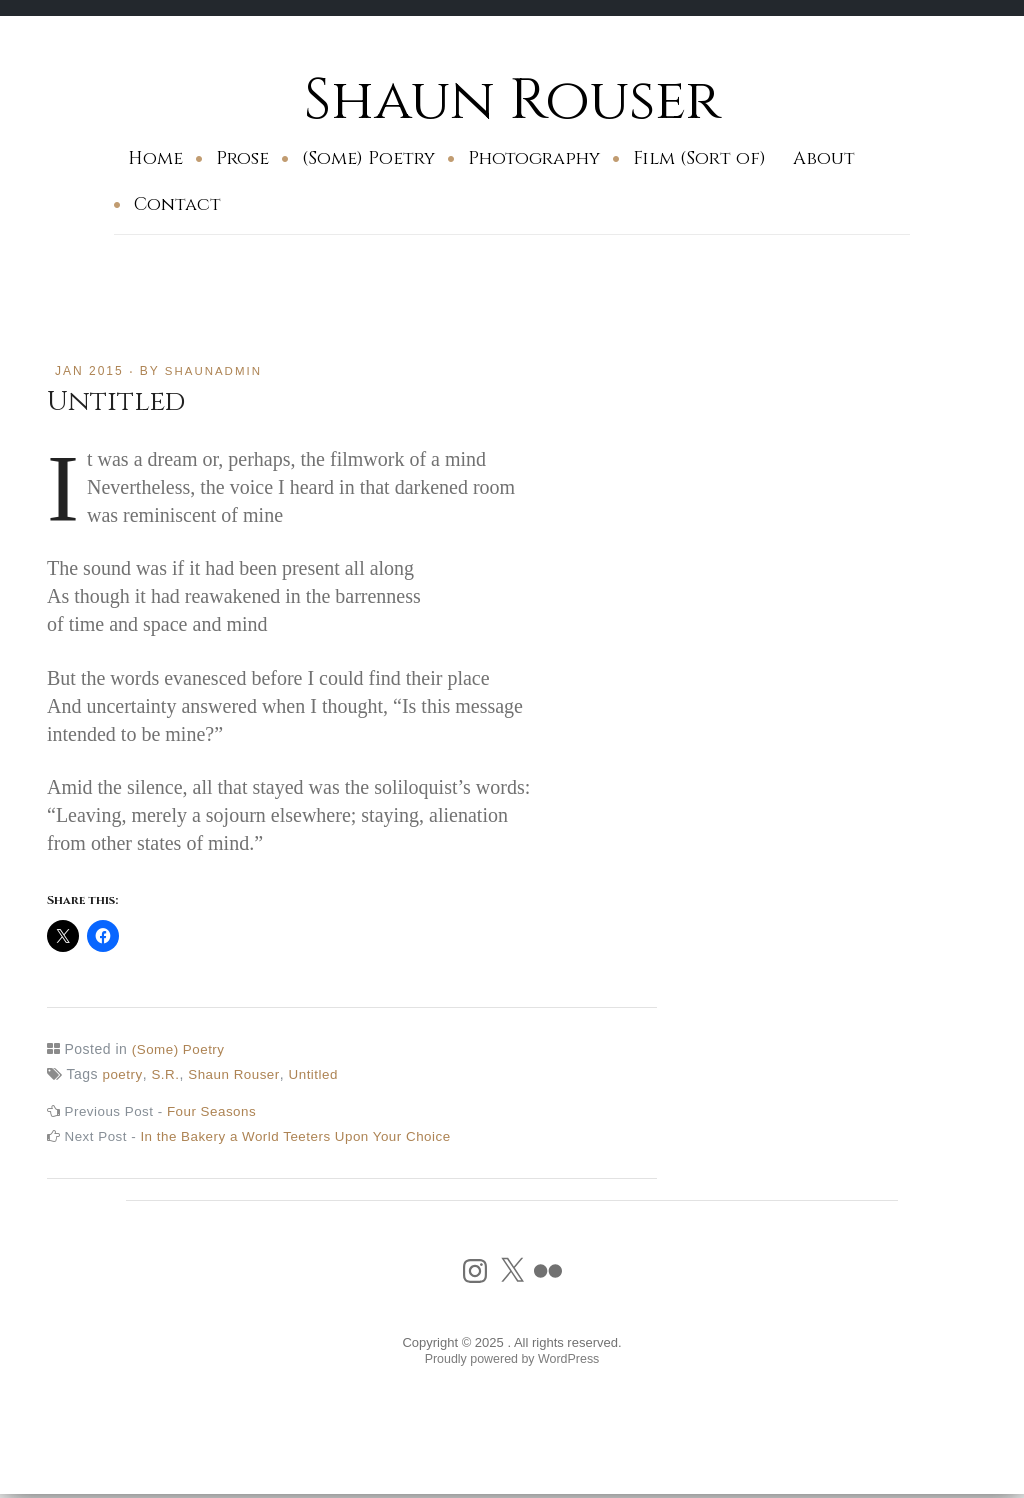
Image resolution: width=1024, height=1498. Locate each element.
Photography (534, 158)
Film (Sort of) (699, 158)
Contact (177, 204)
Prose (242, 158)
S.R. (166, 1074)
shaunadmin (215, 371)
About (824, 158)
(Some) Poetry (368, 158)
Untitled (319, 1074)
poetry (122, 1074)
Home (155, 158)
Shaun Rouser (512, 99)
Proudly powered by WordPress (512, 1359)
